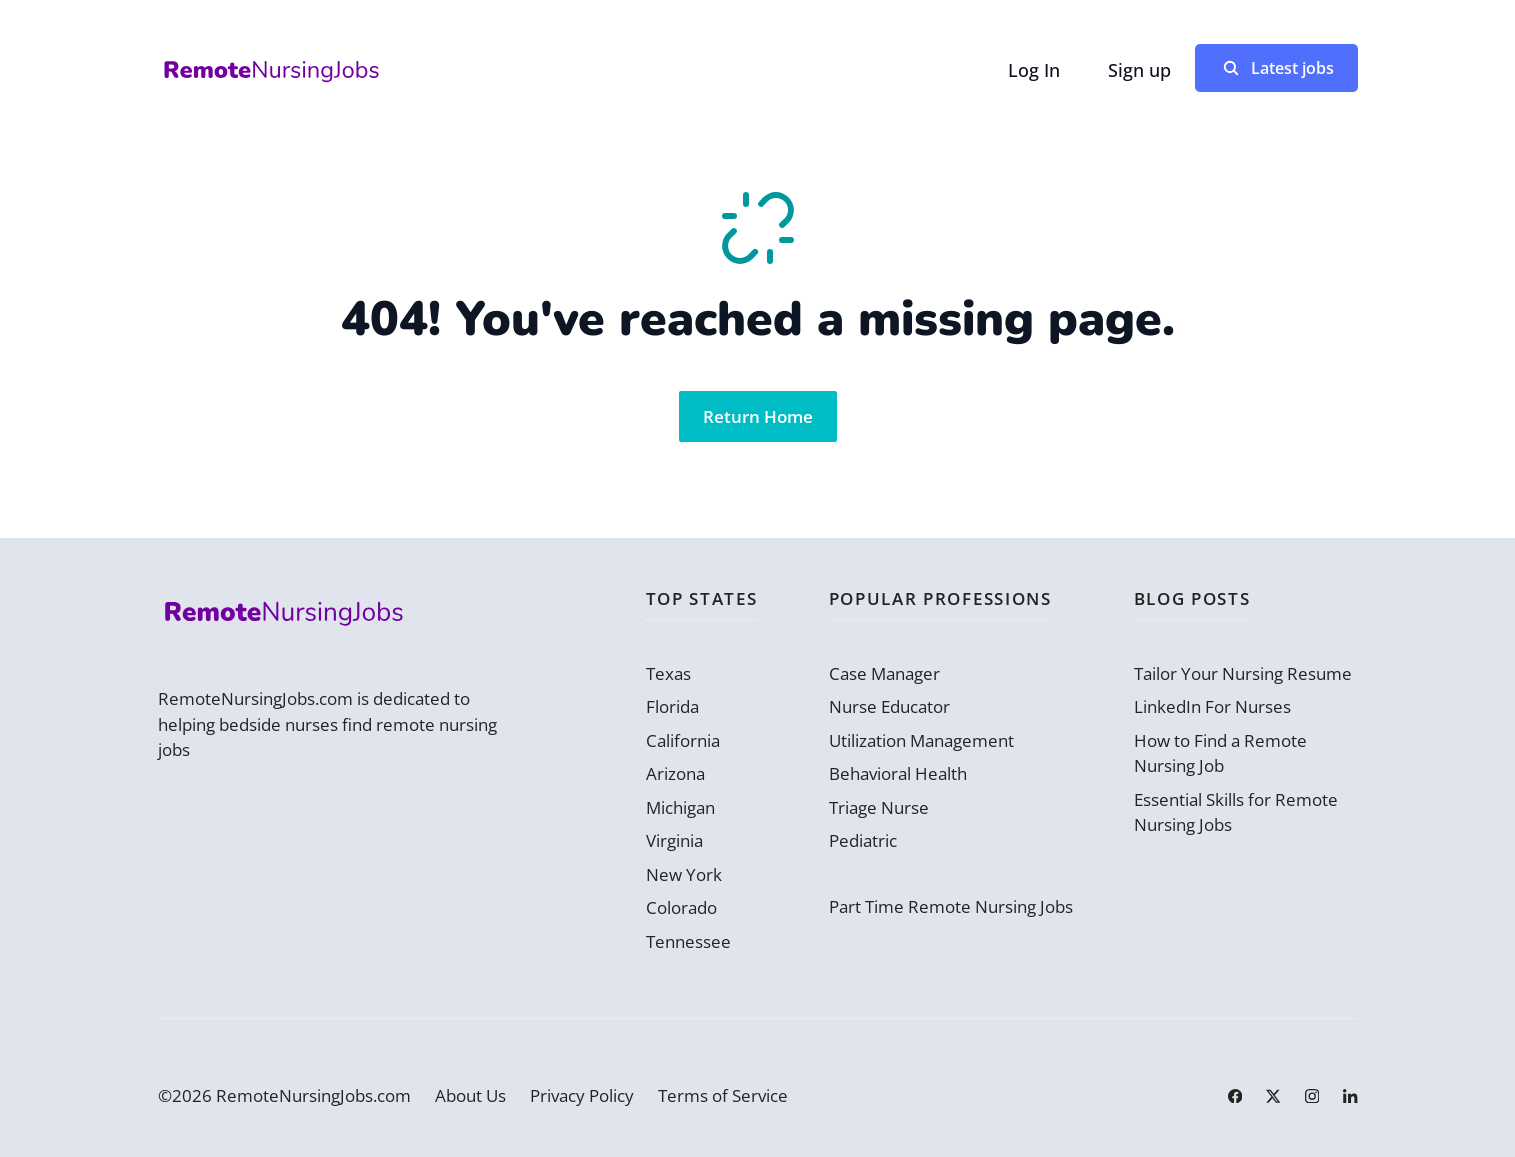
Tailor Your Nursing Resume (1243, 673)
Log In (1034, 70)
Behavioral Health (898, 773)
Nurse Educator (889, 706)
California (683, 740)
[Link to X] (1273, 1096)
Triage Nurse (879, 807)
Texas (668, 673)
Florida (672, 706)
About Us (470, 1095)
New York (684, 874)
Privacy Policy (582, 1095)
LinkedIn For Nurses (1212, 706)
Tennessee (688, 941)
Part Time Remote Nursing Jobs (951, 906)
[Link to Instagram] (1312, 1096)
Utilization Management (921, 740)
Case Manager (884, 673)
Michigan (680, 807)
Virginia (674, 840)
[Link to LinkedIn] (1350, 1096)
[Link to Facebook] (1235, 1096)
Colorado (681, 907)
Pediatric (863, 840)
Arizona (675, 773)
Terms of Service (723, 1095)
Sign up (1139, 70)
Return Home (758, 416)
